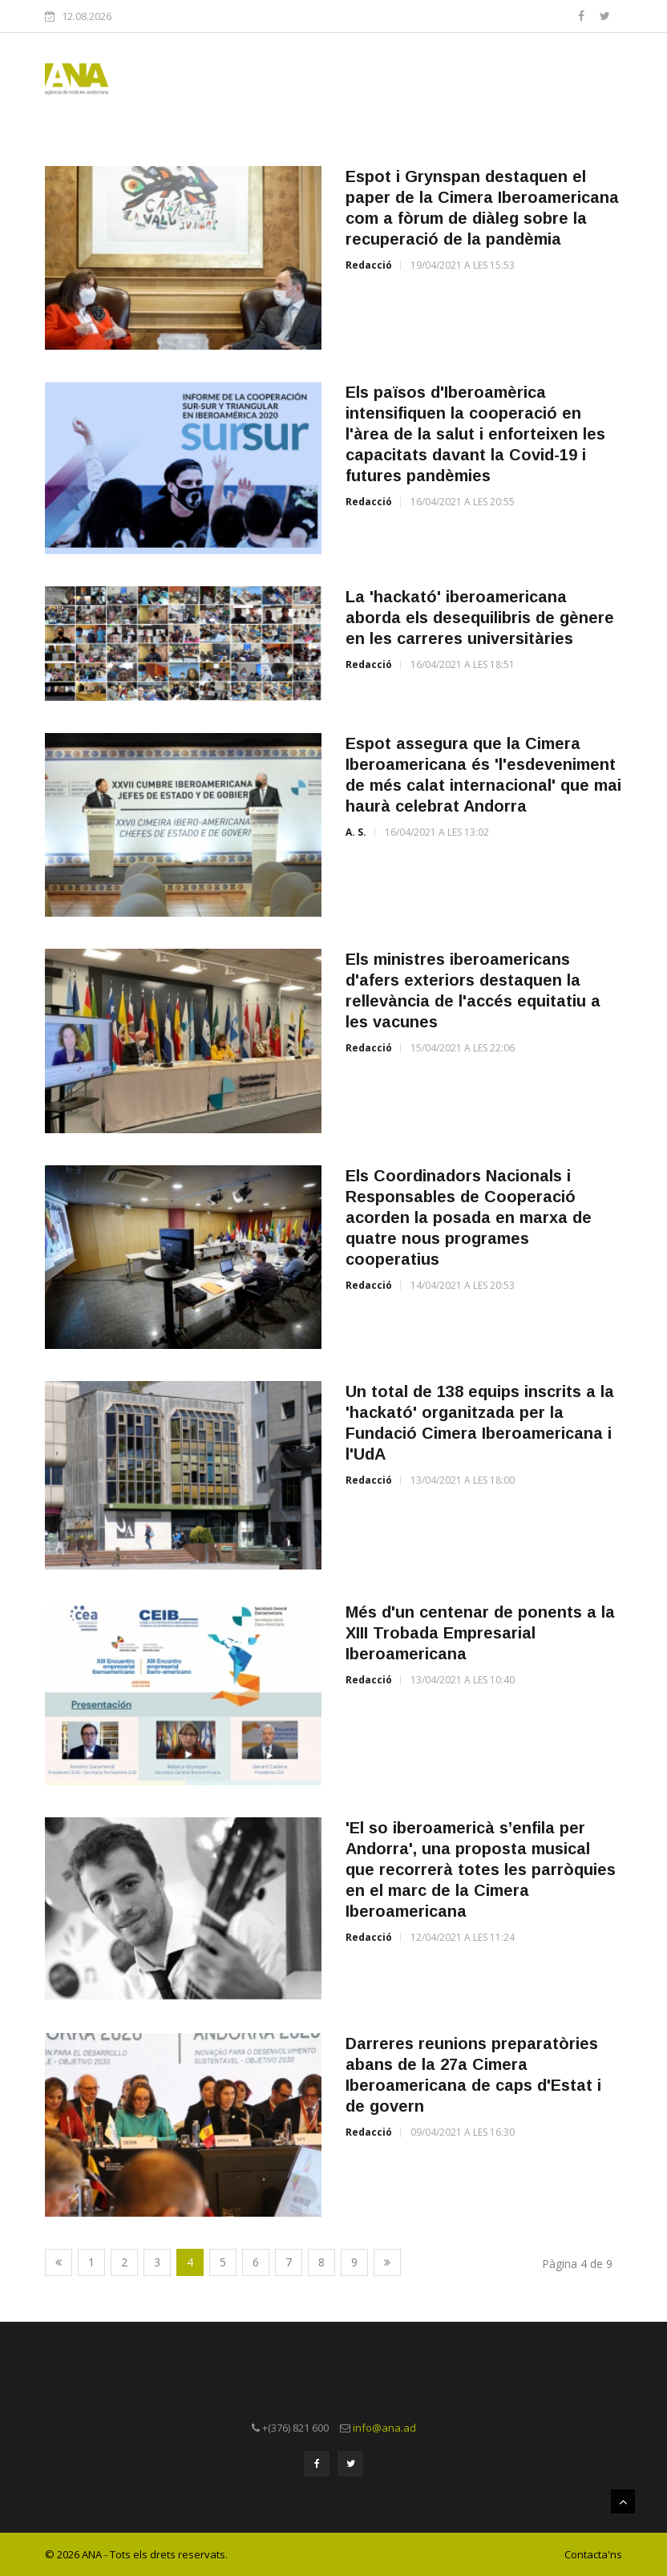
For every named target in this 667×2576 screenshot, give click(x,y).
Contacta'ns (593, 2554)
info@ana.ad (384, 2427)
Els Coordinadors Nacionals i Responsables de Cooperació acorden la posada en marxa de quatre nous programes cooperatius (469, 1217)
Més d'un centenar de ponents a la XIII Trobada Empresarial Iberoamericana (480, 1633)
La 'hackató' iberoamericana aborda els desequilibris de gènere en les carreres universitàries (480, 617)
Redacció (369, 265)
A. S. (356, 832)
